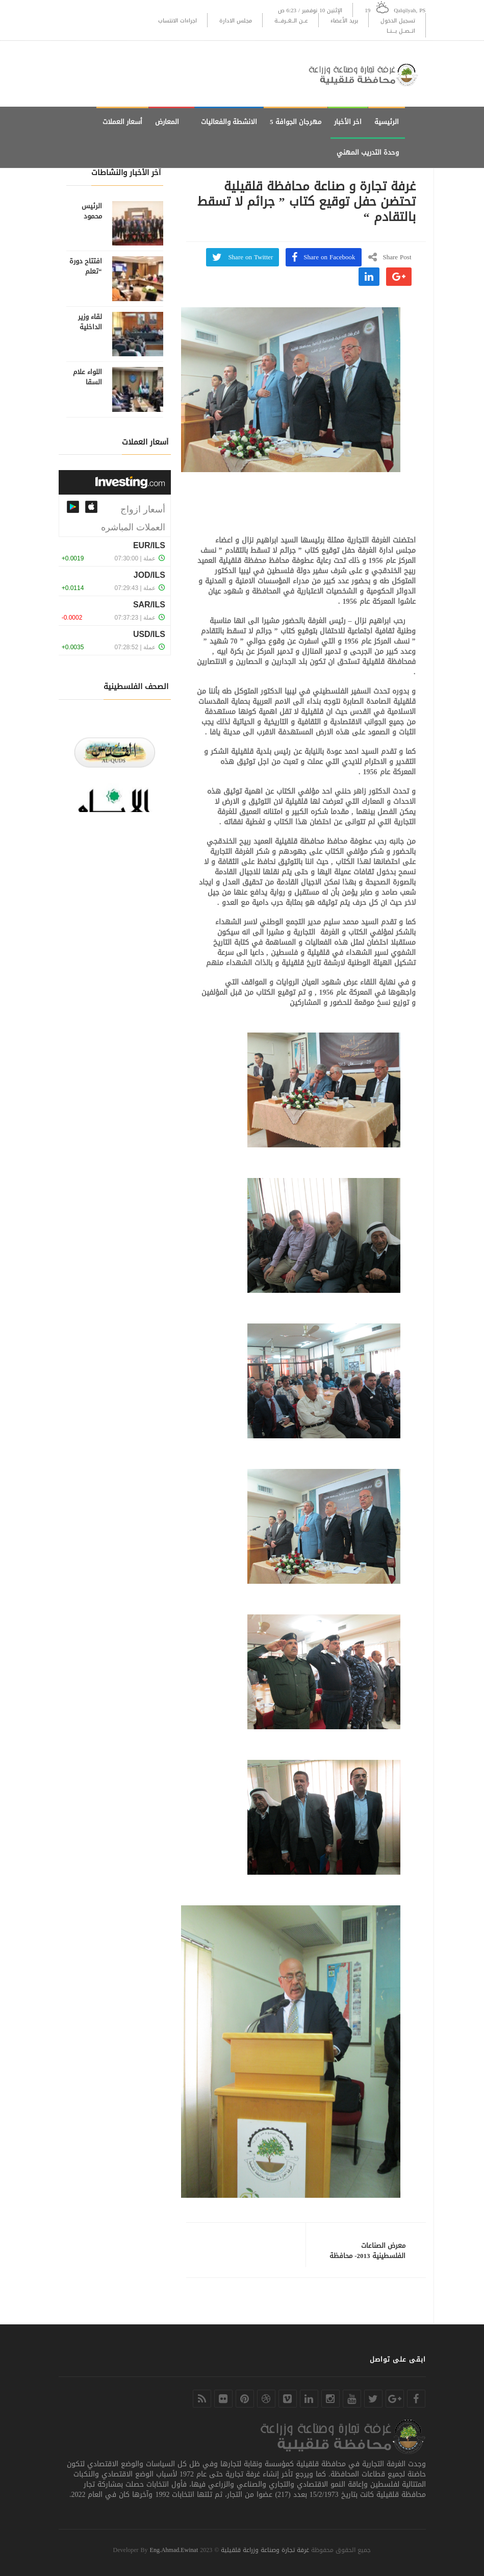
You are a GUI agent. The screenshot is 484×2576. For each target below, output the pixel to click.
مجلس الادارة (235, 20)
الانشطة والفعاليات (229, 121)
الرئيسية (386, 121)
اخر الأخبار (348, 121)
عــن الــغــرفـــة (291, 20)
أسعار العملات (122, 121)
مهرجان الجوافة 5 (295, 121)
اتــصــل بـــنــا (401, 31)
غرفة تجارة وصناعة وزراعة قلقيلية (265, 2550)
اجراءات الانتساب (177, 20)
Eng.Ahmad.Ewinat (174, 2550)
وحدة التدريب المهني (368, 152)
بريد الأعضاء (344, 20)
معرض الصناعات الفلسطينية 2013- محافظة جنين (367, 2256)
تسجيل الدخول (397, 20)
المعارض (167, 121)
